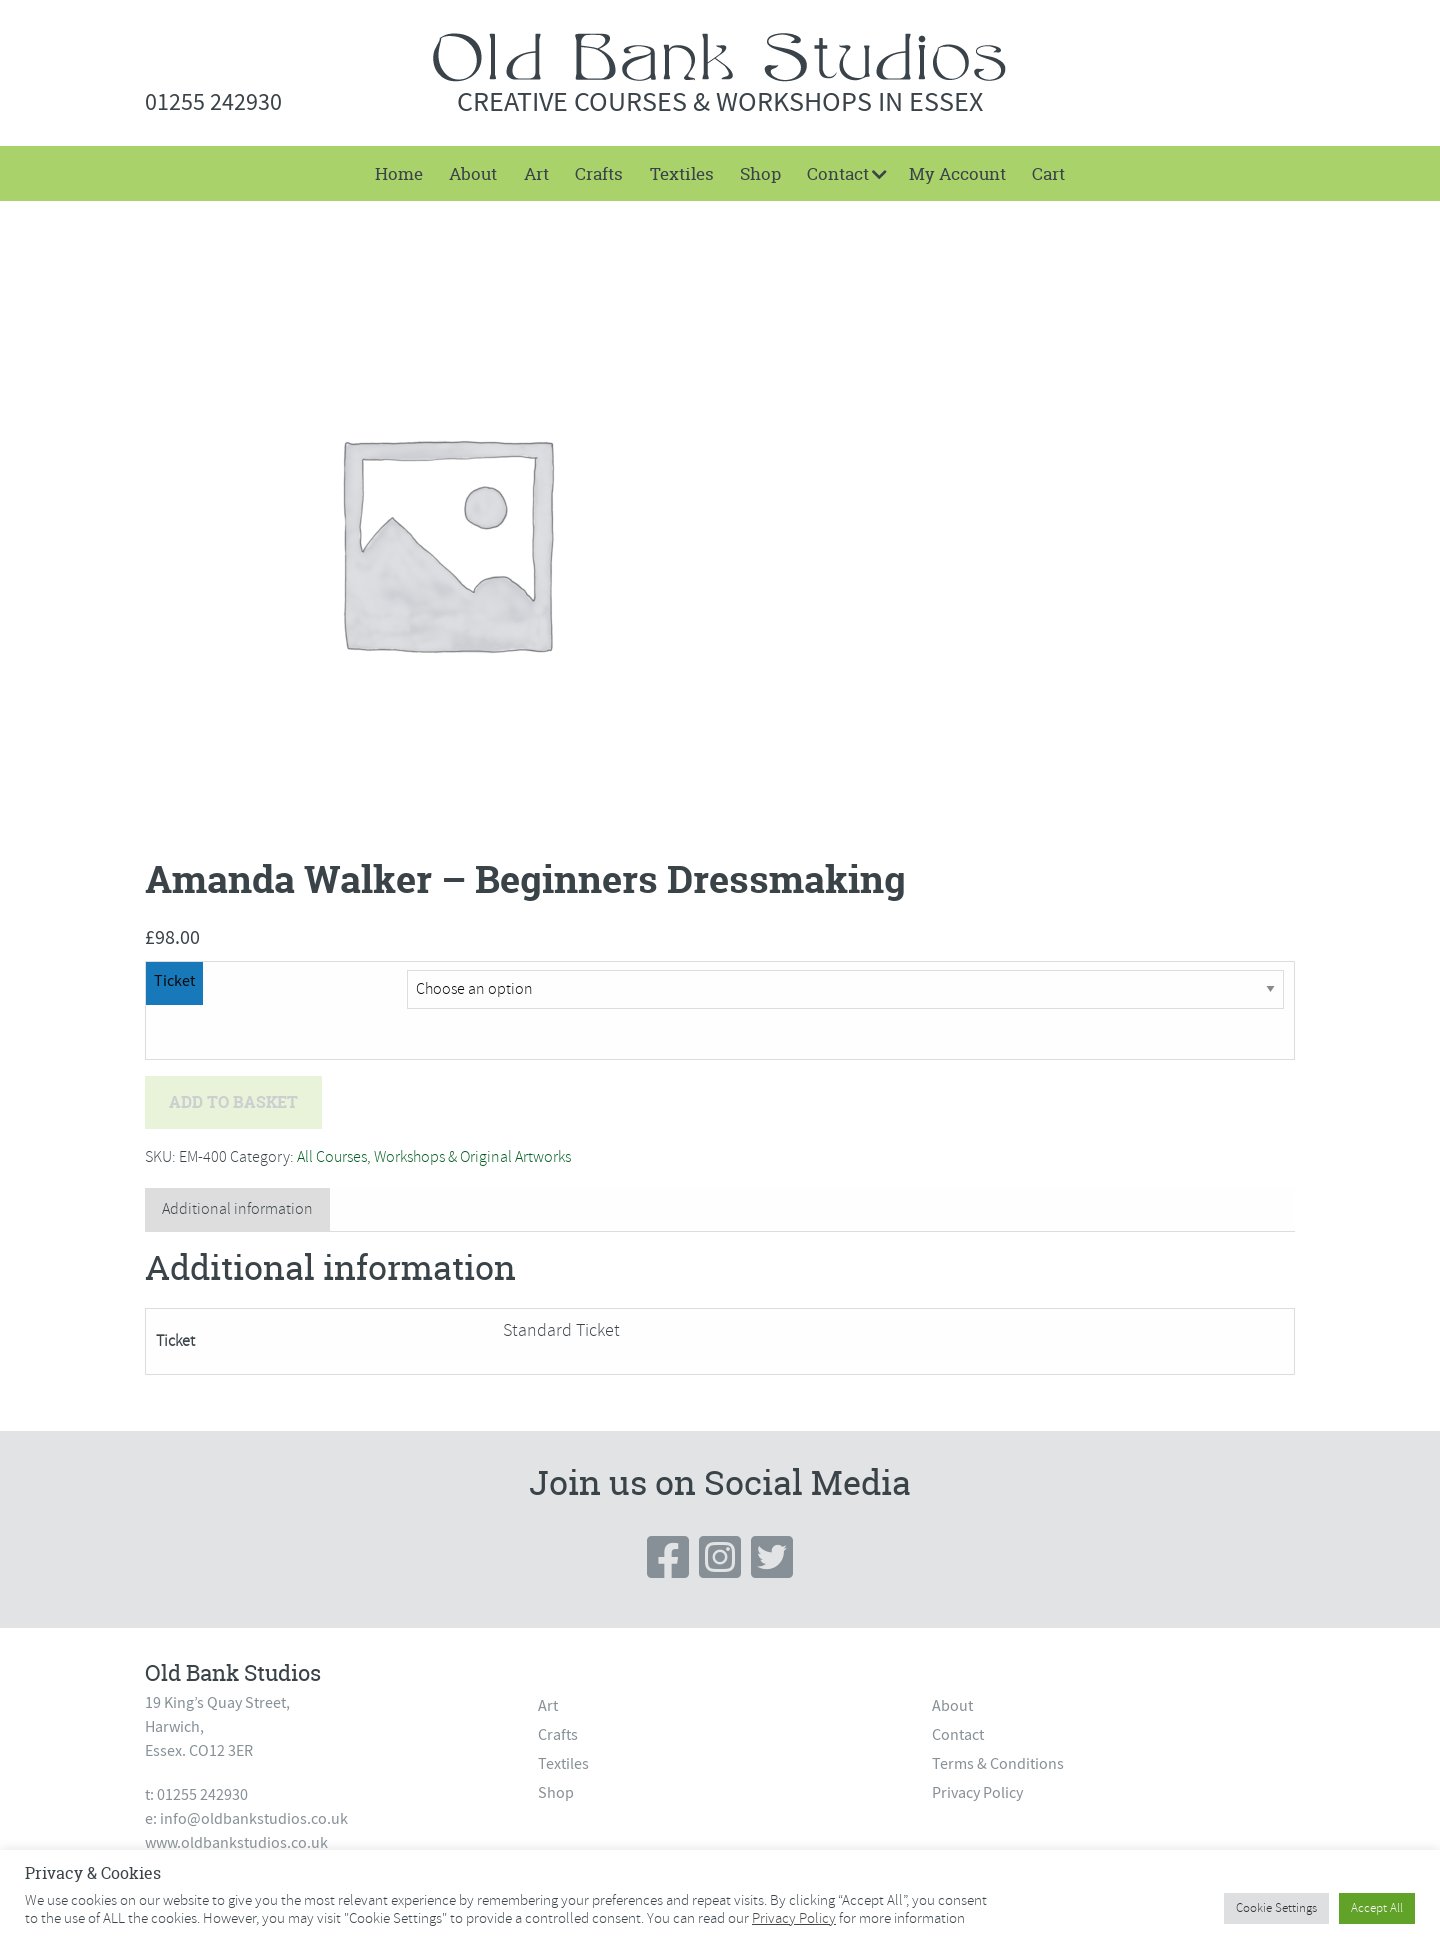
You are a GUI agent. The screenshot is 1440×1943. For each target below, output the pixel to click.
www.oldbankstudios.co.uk (236, 1843)
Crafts (599, 173)
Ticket (174, 981)
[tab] (237, 1209)
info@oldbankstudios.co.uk (254, 1819)
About (473, 173)
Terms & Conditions (998, 1764)
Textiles (682, 173)
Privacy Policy (977, 1793)
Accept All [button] (1377, 1908)
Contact (838, 173)
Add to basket (233, 1102)
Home (399, 173)
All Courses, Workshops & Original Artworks (434, 1157)
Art (536, 173)
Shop (760, 173)
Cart (1048, 173)
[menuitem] (399, 173)
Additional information (237, 1209)
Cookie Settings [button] (1276, 1908)
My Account (957, 173)
